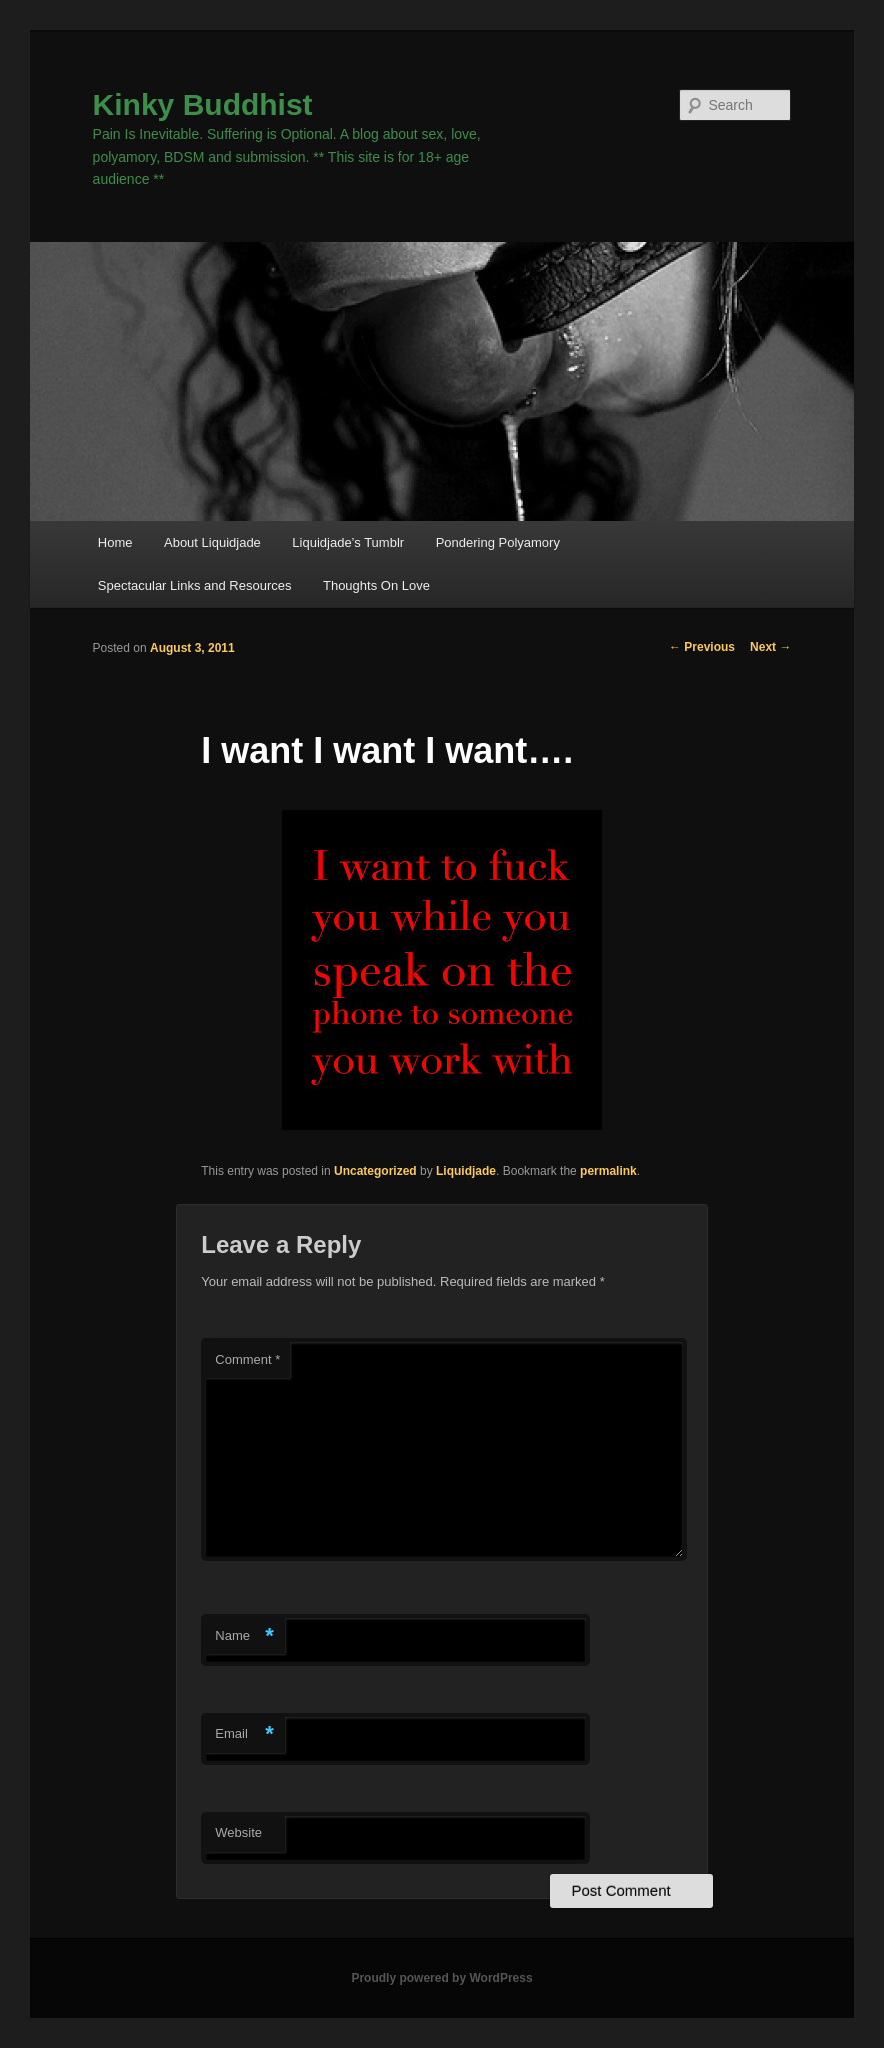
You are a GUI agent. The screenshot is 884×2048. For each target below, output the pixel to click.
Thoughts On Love (376, 585)
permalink (608, 1171)
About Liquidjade (212, 542)
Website (238, 1832)
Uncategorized (375, 1171)
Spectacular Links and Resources (195, 585)
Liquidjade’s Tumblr (348, 542)
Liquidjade (466, 1171)
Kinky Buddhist (203, 104)
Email (244, 1734)
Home (115, 542)
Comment (247, 1359)
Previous (702, 647)
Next (770, 647)
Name (244, 1636)
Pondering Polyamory (498, 542)
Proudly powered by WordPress (441, 1978)
